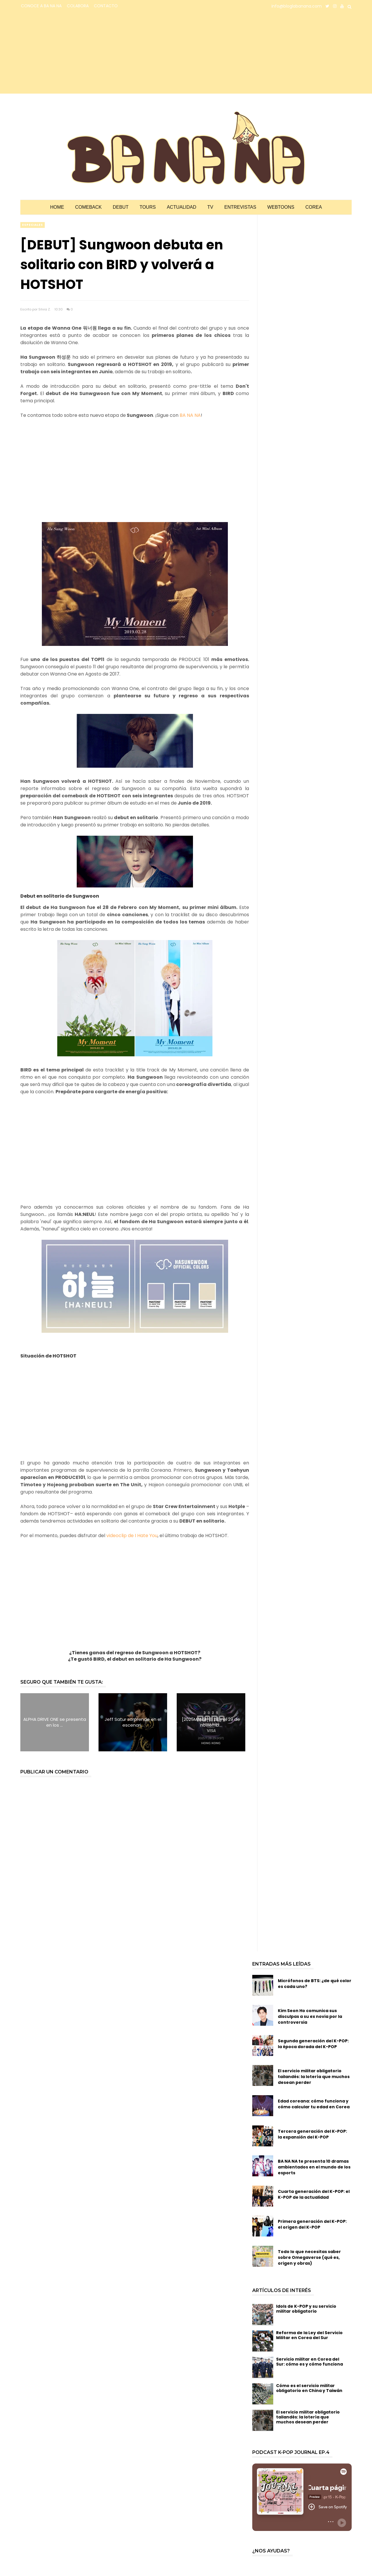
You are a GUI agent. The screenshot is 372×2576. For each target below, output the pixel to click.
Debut (120, 207)
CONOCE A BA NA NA (41, 6)
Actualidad (181, 207)
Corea (313, 207)
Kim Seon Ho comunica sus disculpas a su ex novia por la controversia (310, 2016)
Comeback (88, 207)
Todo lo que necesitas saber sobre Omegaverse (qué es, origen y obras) (309, 2257)
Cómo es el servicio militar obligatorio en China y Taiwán (309, 2388)
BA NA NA (190, 415)
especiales (32, 225)
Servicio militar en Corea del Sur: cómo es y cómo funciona (309, 2361)
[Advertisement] (71, 53)
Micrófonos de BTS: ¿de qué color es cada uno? (314, 1983)
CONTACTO (106, 6)
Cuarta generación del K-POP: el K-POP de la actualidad (314, 2194)
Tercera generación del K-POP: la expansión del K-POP (312, 2134)
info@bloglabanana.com (296, 6)
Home (57, 207)
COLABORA (78, 6)
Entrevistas (240, 207)
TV (210, 207)
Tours (148, 207)
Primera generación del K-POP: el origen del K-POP (312, 2224)
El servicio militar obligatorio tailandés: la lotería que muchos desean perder (314, 2076)
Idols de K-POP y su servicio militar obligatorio (306, 2308)
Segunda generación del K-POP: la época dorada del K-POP (313, 2044)
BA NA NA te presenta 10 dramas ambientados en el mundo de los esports (314, 2167)
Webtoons (280, 207)
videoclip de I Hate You (132, 1535)
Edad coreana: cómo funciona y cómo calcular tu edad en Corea (314, 2104)
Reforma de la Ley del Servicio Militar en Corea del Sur (309, 2335)
